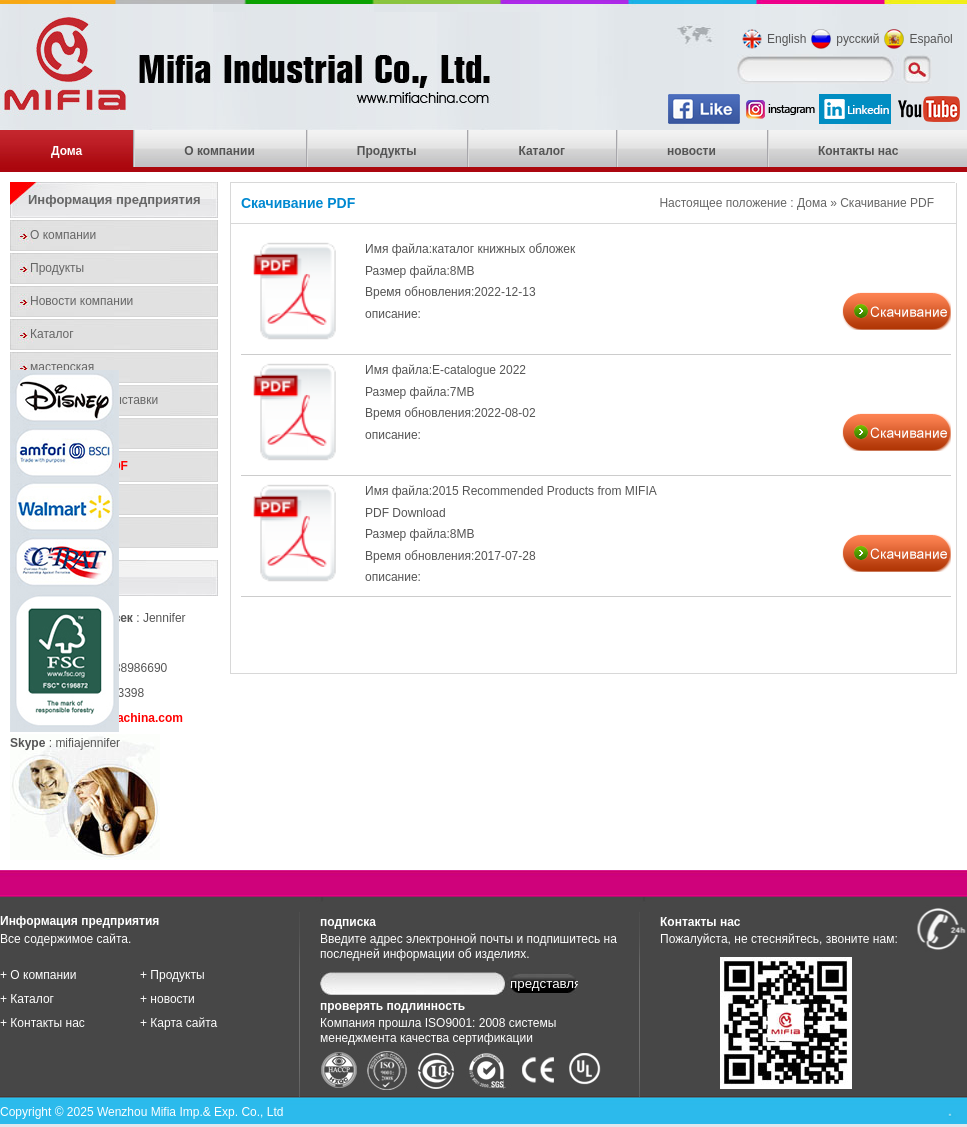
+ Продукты (172, 975)
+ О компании (38, 975)
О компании (219, 151)
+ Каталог (27, 999)
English (786, 39)
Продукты (387, 151)
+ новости (167, 999)
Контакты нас (858, 151)
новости (691, 151)
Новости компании (81, 301)
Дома (66, 151)
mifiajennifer (87, 743)
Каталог (541, 151)
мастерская (62, 367)
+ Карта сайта (178, 1023)
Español (930, 39)
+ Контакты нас (42, 1023)
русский (857, 39)
